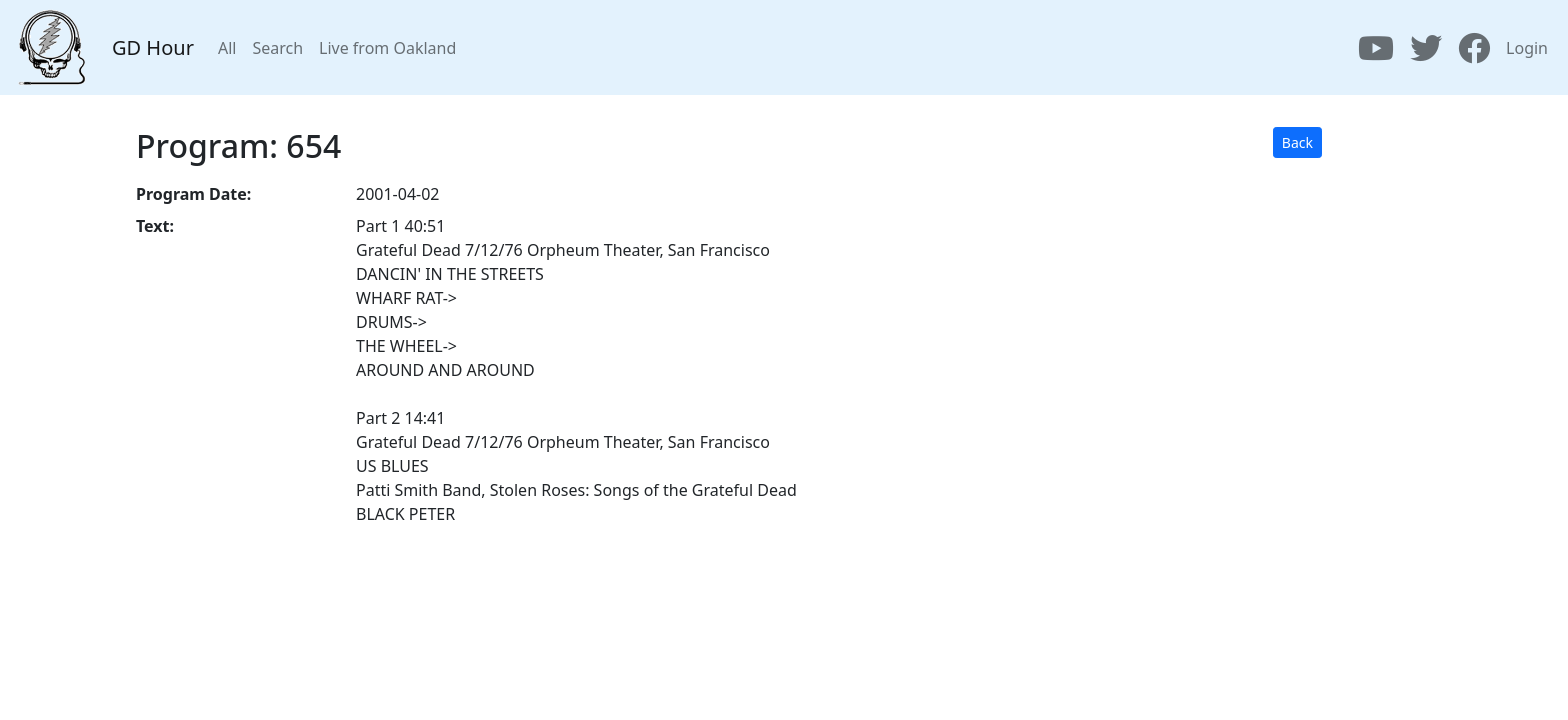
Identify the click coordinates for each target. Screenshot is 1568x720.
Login (1527, 48)
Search (277, 48)
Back (1297, 142)
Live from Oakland (387, 48)
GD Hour (153, 47)
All (227, 48)
